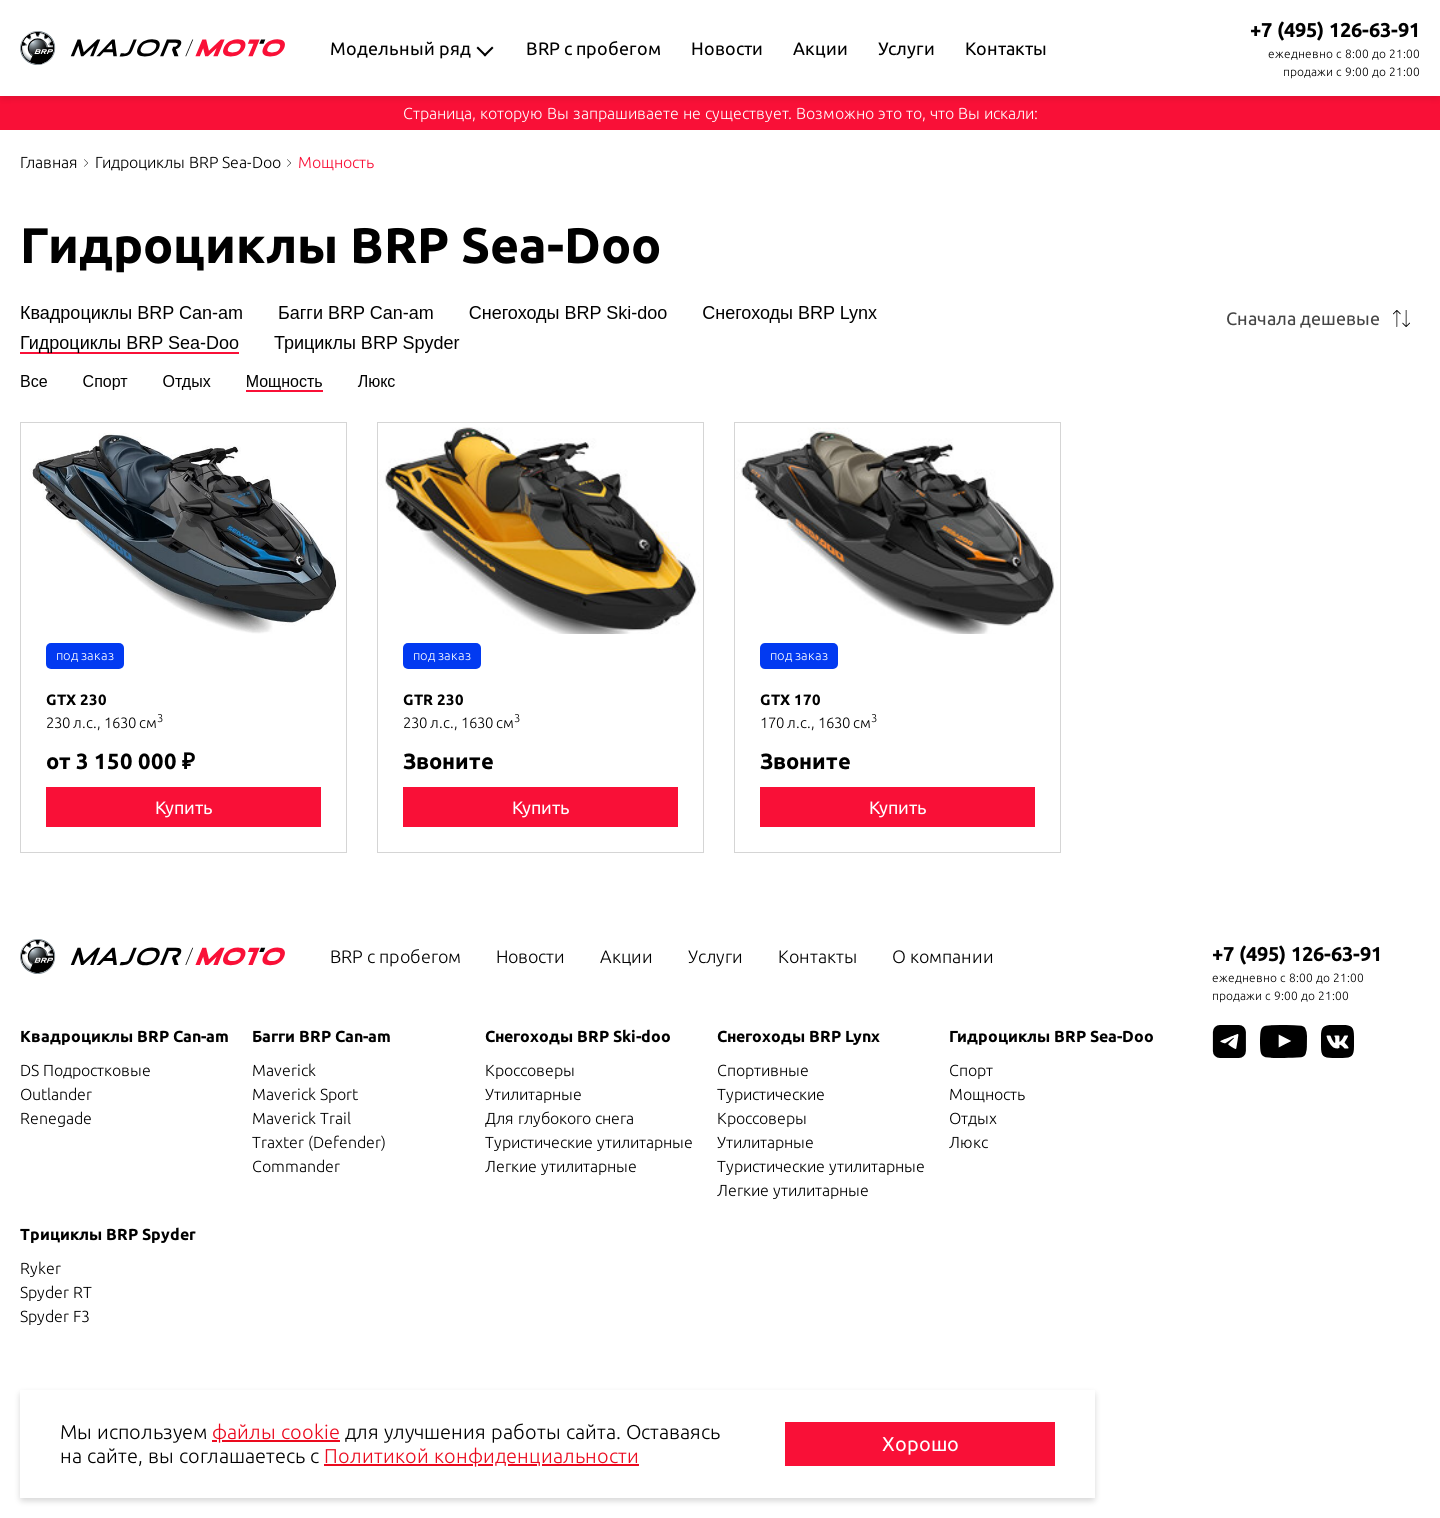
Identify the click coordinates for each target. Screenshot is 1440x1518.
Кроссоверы (530, 1070)
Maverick (284, 1070)
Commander (296, 1166)
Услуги (906, 48)
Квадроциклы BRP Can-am (131, 313)
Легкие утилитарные (561, 1166)
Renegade (56, 1118)
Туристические (771, 1094)
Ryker (40, 1268)
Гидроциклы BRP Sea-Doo (188, 162)
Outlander (56, 1094)
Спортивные (763, 1070)
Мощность (284, 382)
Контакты (1006, 48)
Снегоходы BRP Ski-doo (568, 313)
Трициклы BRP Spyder (367, 343)
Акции (820, 48)
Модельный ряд (400, 48)
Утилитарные (533, 1094)
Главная (49, 162)
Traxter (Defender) (319, 1142)
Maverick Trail (301, 1118)
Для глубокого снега (559, 1118)
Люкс (377, 382)
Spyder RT (56, 1292)
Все (34, 382)
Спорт (105, 382)
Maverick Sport (305, 1094)
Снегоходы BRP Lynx (789, 313)
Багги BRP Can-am (356, 313)
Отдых (187, 382)
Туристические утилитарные (589, 1142)
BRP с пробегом (593, 48)
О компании (943, 956)
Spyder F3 (55, 1316)
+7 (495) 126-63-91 (1335, 29)
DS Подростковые (85, 1070)
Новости (727, 48)
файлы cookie (276, 1431)
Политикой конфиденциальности (481, 1455)
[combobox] (1322, 318)
